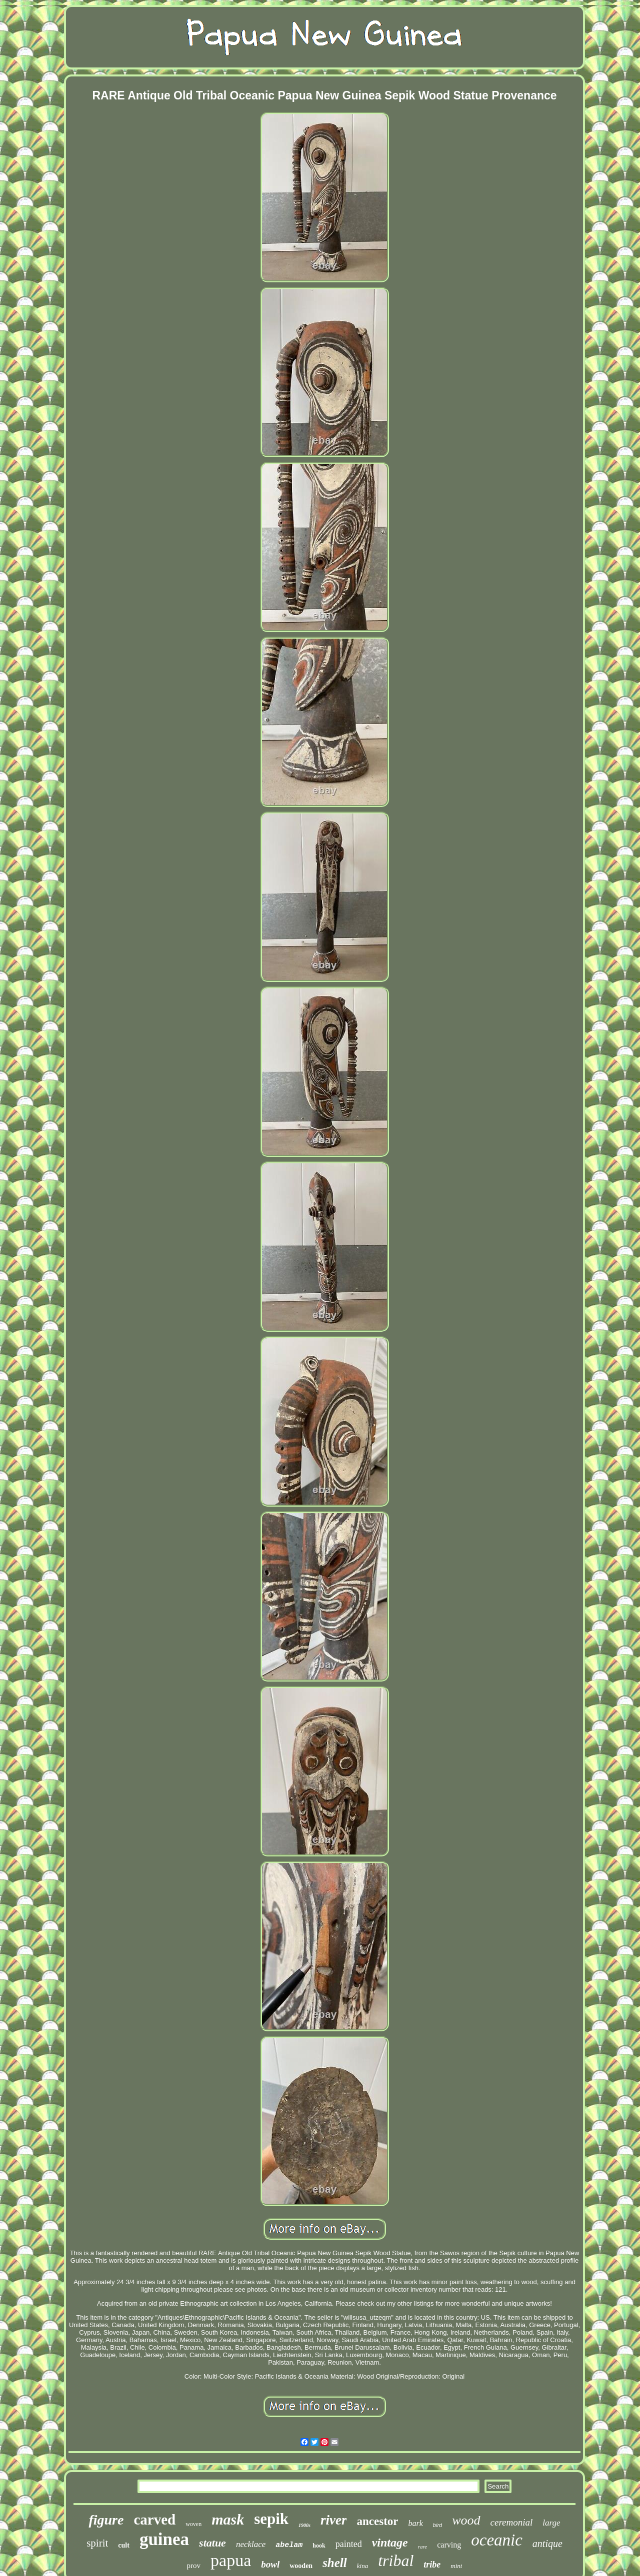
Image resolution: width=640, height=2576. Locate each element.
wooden (301, 2566)
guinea (164, 2539)
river (333, 2520)
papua (230, 2560)
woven (194, 2524)
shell (334, 2563)
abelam (289, 2545)
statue (212, 2543)
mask (228, 2519)
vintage (390, 2542)
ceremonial (511, 2522)
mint (456, 2566)
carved (155, 2520)
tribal (396, 2561)
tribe (432, 2565)
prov (194, 2566)
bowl (270, 2564)
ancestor (377, 2521)
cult (124, 2545)
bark (415, 2523)
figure (106, 2520)
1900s (304, 2525)
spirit (97, 2543)
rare (423, 2547)
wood (466, 2520)
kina (362, 2566)
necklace (251, 2544)
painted (349, 2544)
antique (547, 2543)
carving (449, 2545)
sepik (271, 2519)
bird (437, 2525)
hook (318, 2545)
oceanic (496, 2540)
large (551, 2523)
